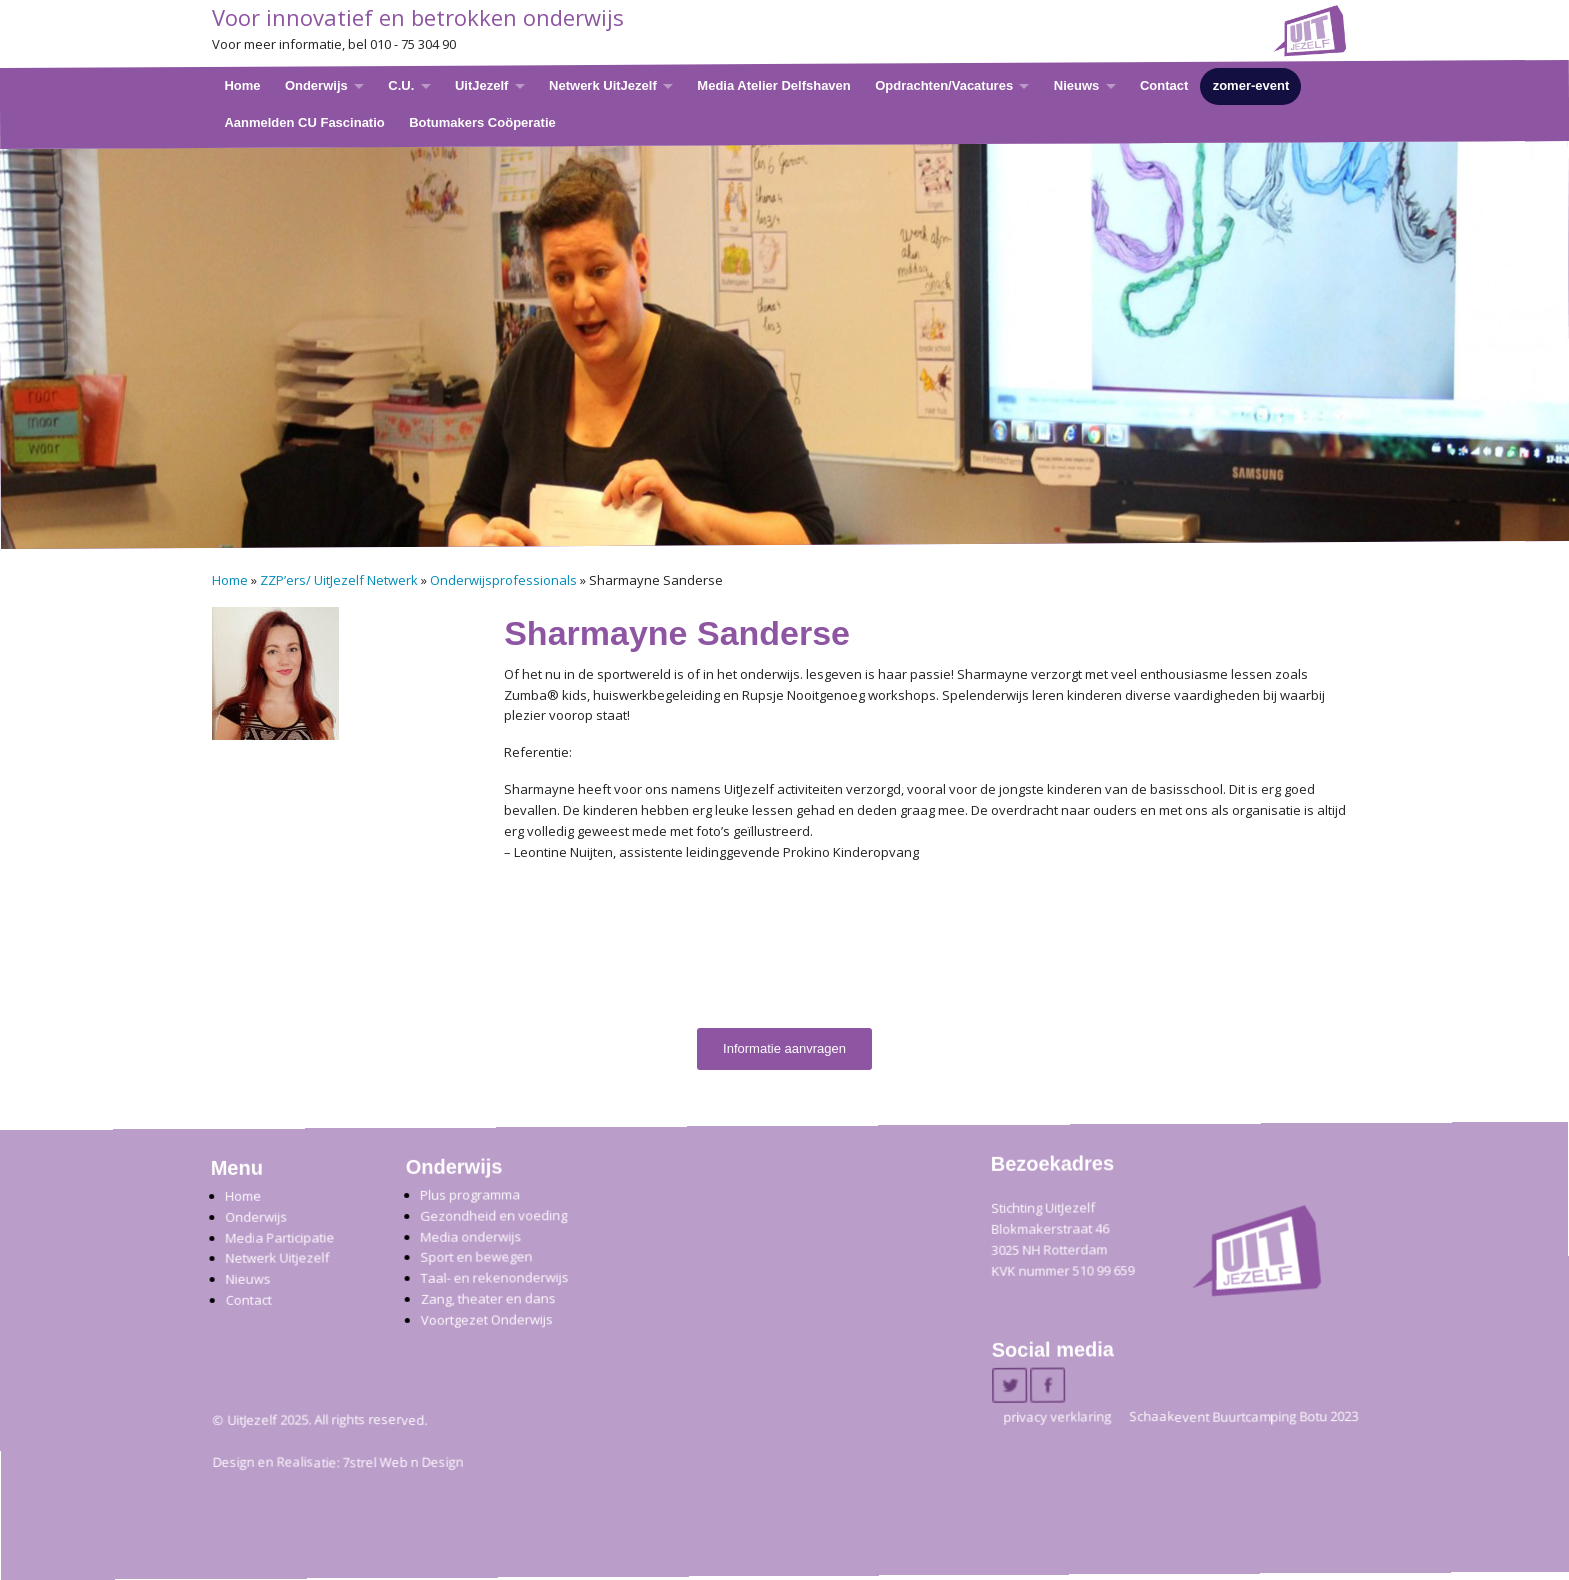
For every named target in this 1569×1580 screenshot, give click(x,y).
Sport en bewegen (476, 1257)
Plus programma (470, 1195)
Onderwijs (315, 85)
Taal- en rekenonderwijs (495, 1278)
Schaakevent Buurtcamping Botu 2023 (1243, 1417)
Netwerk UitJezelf (603, 85)
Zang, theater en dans (488, 1299)
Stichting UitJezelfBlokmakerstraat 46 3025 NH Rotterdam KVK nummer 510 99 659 (1062, 1239)
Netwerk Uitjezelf (277, 1258)
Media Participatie (279, 1237)
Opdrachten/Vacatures (944, 85)
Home (242, 85)
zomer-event (1250, 85)
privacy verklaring (1057, 1417)
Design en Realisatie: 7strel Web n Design (337, 1463)
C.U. (401, 85)
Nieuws (1076, 85)
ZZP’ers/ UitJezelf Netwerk (339, 580)
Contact (1163, 85)
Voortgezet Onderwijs (487, 1319)
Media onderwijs (470, 1236)
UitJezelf (480, 85)
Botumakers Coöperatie (482, 121)
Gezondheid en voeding (493, 1215)
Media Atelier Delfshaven (773, 85)
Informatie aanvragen (784, 1048)
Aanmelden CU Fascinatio (304, 121)
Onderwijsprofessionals (503, 580)
